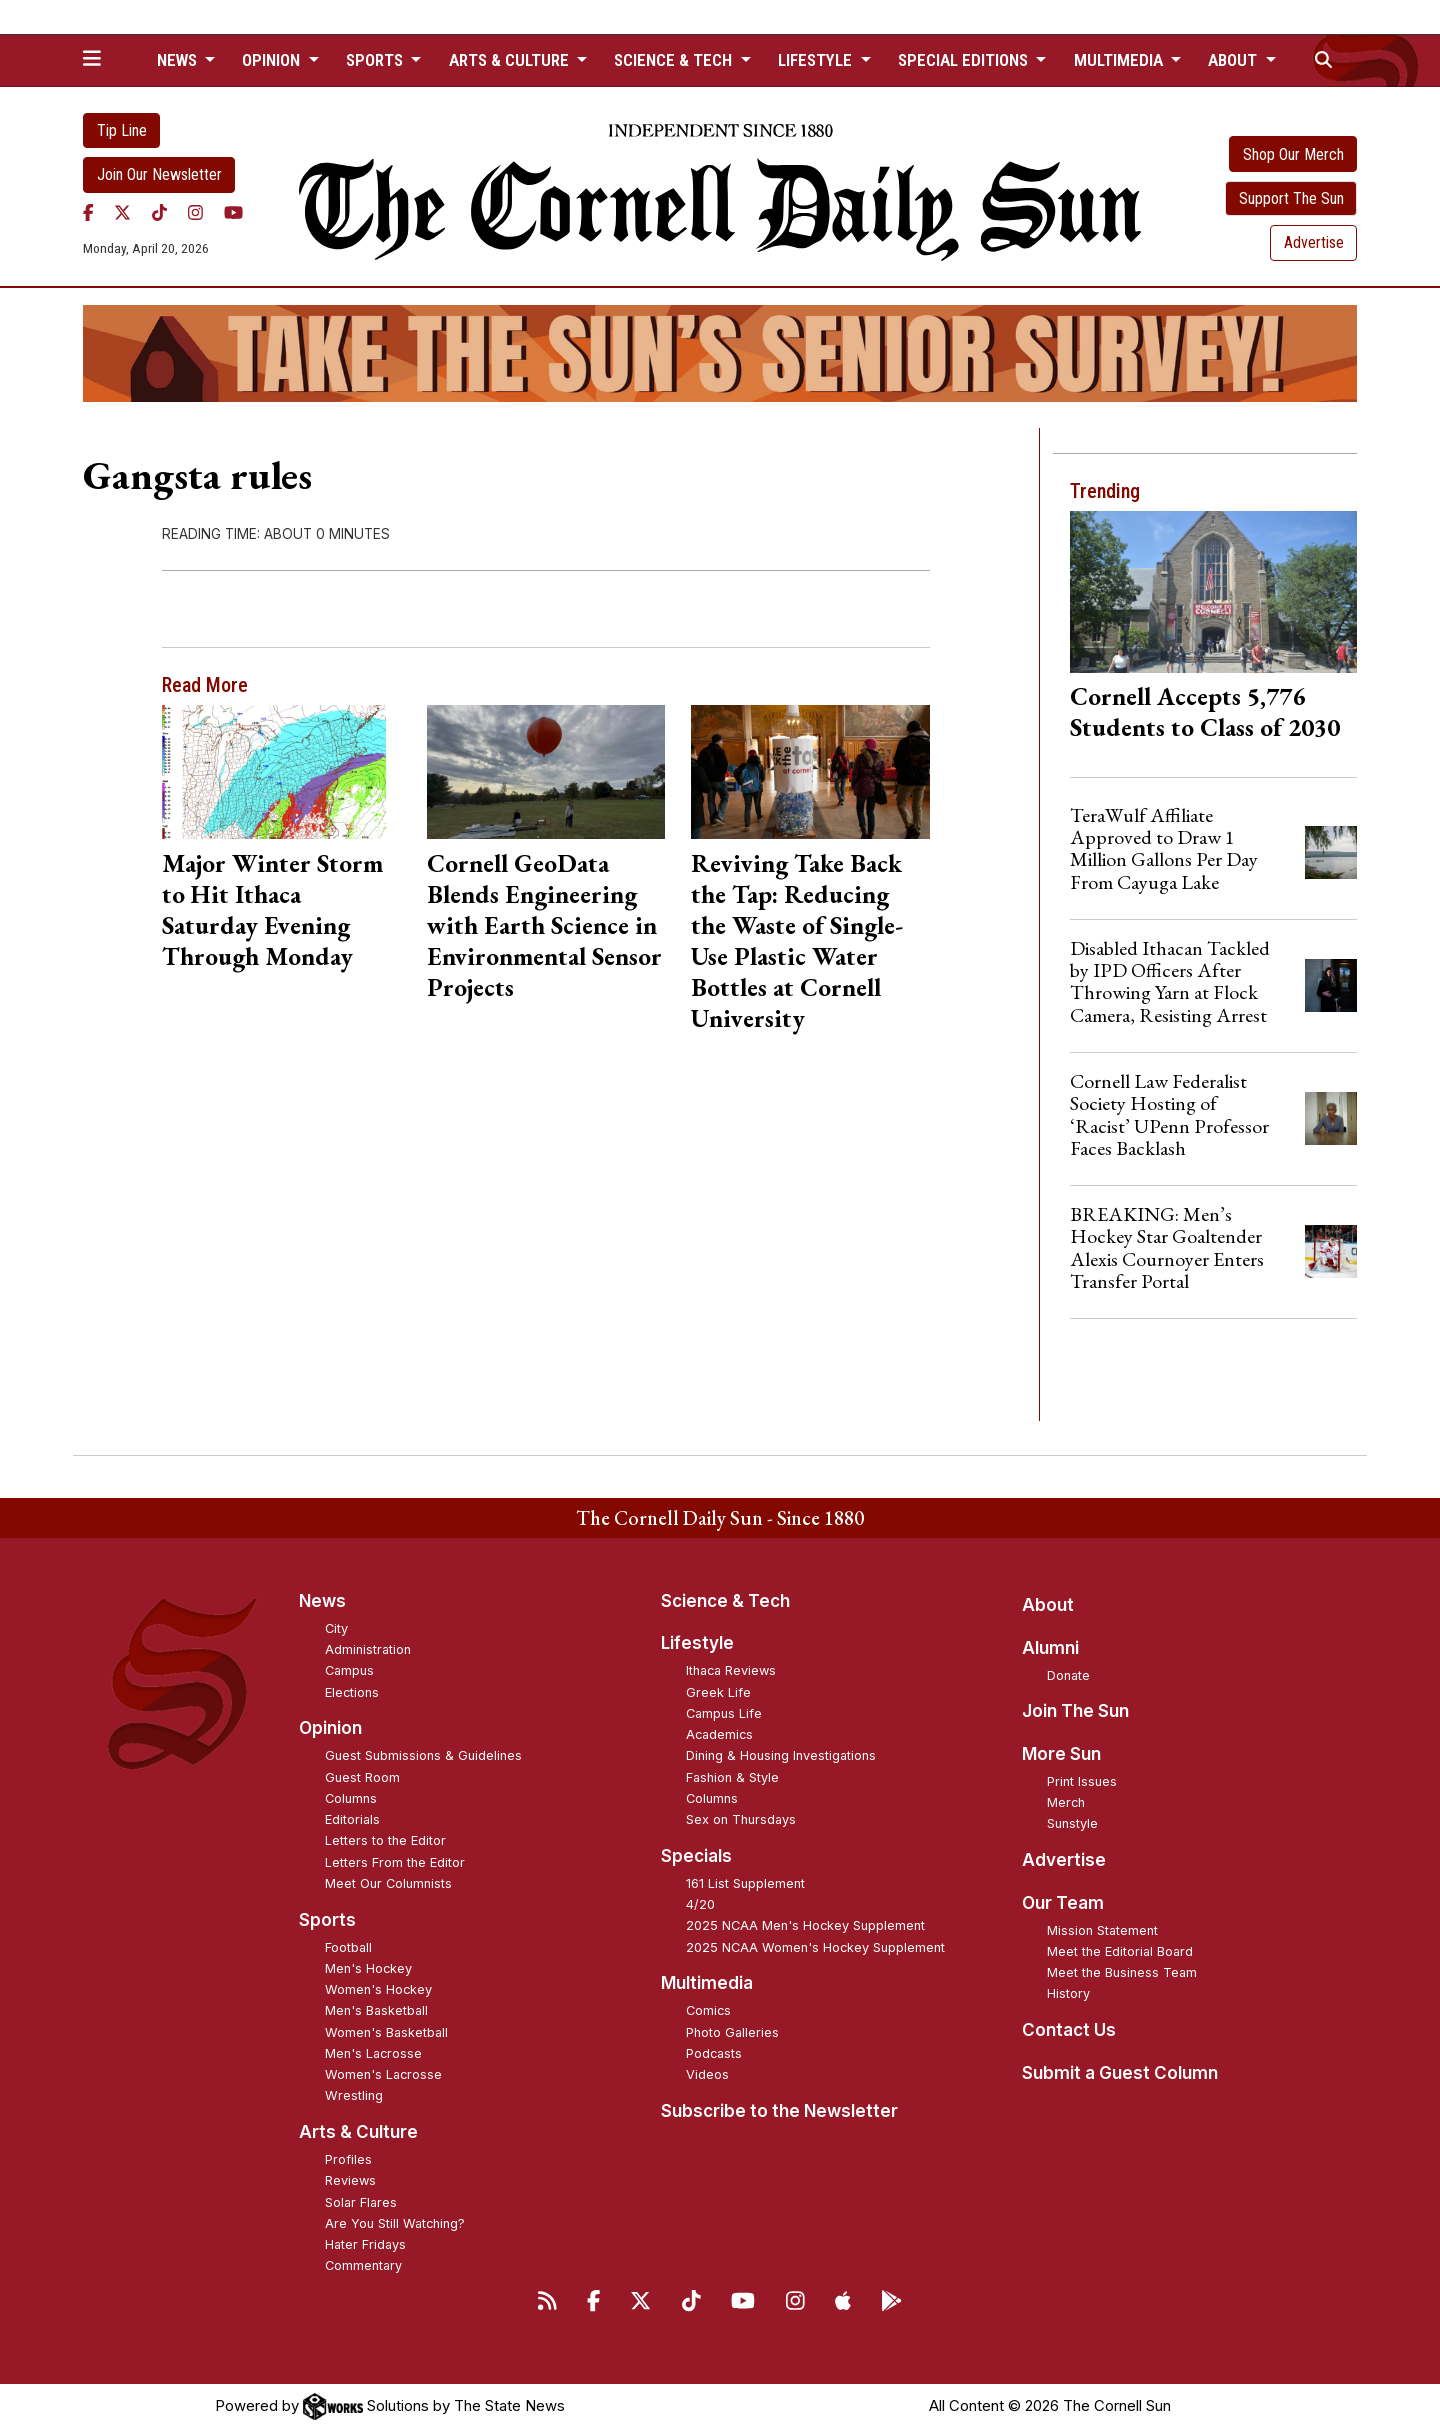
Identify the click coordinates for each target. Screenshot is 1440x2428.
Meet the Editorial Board (1120, 1951)
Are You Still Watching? (395, 2223)
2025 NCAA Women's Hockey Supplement (815, 1947)
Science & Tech (725, 1601)
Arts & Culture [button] (511, 60)
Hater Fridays (365, 2244)
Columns (351, 1798)
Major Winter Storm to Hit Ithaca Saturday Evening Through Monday (272, 909)
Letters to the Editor (385, 1840)
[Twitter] (122, 213)
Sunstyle (1072, 1823)
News (322, 1601)
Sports (327, 1920)
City (336, 1628)
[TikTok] (159, 213)
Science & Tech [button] (675, 60)
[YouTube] (233, 213)
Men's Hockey (368, 1968)
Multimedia (707, 1983)
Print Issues (1082, 1781)
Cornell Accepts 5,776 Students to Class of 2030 (1205, 711)
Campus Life (724, 1713)
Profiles (348, 2159)
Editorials (352, 1819)
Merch (1066, 1802)
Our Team (1063, 1903)
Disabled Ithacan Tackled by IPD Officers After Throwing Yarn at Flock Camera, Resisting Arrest (1170, 981)
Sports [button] (376, 60)
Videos (707, 2074)
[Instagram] (195, 213)
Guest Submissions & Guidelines (423, 1755)
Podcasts (714, 2053)
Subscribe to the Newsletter (779, 2111)
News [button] (179, 60)
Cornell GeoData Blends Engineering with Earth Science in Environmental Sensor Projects (544, 925)
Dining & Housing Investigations (781, 1755)
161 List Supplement (745, 1883)
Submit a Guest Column (1120, 2073)
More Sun (1061, 1754)
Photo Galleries (732, 2032)
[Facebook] (88, 213)
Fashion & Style (732, 1777)
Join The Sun (1075, 1711)
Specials (696, 1856)
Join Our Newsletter (159, 174)
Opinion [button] (273, 60)
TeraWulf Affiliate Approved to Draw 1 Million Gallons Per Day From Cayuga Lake (1164, 848)
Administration (368, 1649)
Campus (349, 1670)
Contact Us (1069, 2030)
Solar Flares (361, 2202)
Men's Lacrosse (373, 2053)
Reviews (350, 2180)
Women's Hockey (378, 1989)
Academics (719, 1734)
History (1068, 1993)
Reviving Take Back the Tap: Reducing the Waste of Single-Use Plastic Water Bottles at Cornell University (797, 940)
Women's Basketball (386, 2032)
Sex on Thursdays (741, 1819)
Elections (352, 1692)
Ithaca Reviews (731, 1670)
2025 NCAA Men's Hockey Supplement (805, 1925)
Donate (1068, 1675)
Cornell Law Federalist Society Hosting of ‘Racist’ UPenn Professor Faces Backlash (1169, 1114)
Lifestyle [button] (817, 60)
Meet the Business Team (1122, 1972)
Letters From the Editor (395, 1862)
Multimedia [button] (1120, 60)
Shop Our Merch (1293, 154)
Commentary (363, 2265)
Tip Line (122, 130)
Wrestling (354, 2095)
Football (348, 1947)
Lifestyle (697, 1643)
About (1048, 1605)
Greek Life (718, 1692)
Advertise (1314, 242)
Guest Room (362, 1777)
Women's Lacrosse (383, 2074)
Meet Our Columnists (388, 1883)
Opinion (330, 1728)
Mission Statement (1102, 1930)
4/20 (700, 1904)
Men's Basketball (376, 2010)
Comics (708, 2010)
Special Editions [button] (965, 60)
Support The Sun (1291, 198)
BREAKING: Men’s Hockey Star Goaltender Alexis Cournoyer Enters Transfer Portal (1167, 1247)
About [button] (1234, 60)
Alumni (1050, 1648)
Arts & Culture (358, 2132)
